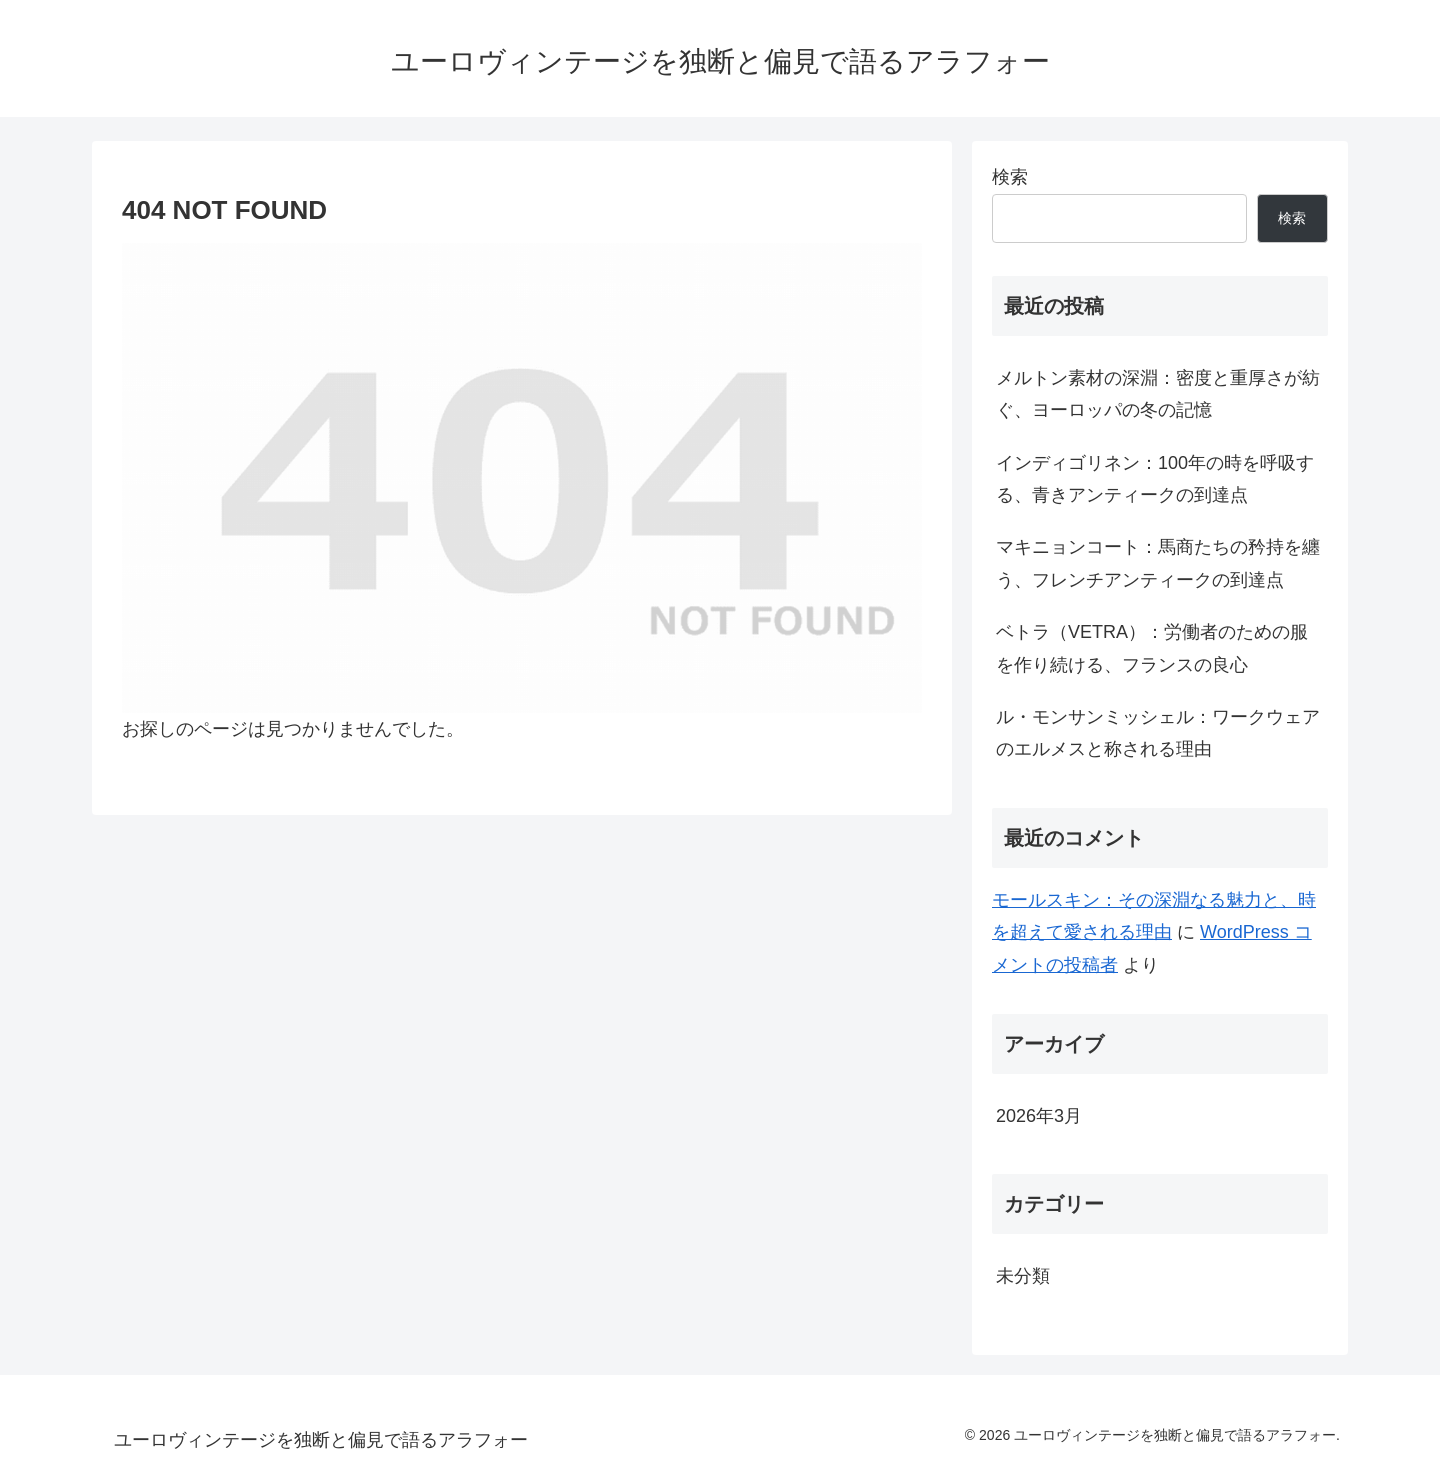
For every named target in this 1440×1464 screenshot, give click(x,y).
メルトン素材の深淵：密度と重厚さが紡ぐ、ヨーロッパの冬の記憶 (1158, 394)
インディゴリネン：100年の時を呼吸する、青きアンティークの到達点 (1155, 479)
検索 (1010, 177)
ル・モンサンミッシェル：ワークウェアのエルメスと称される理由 (1158, 733)
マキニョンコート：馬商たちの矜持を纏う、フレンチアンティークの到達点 (1158, 563)
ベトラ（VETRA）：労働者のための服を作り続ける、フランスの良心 (1152, 648)
